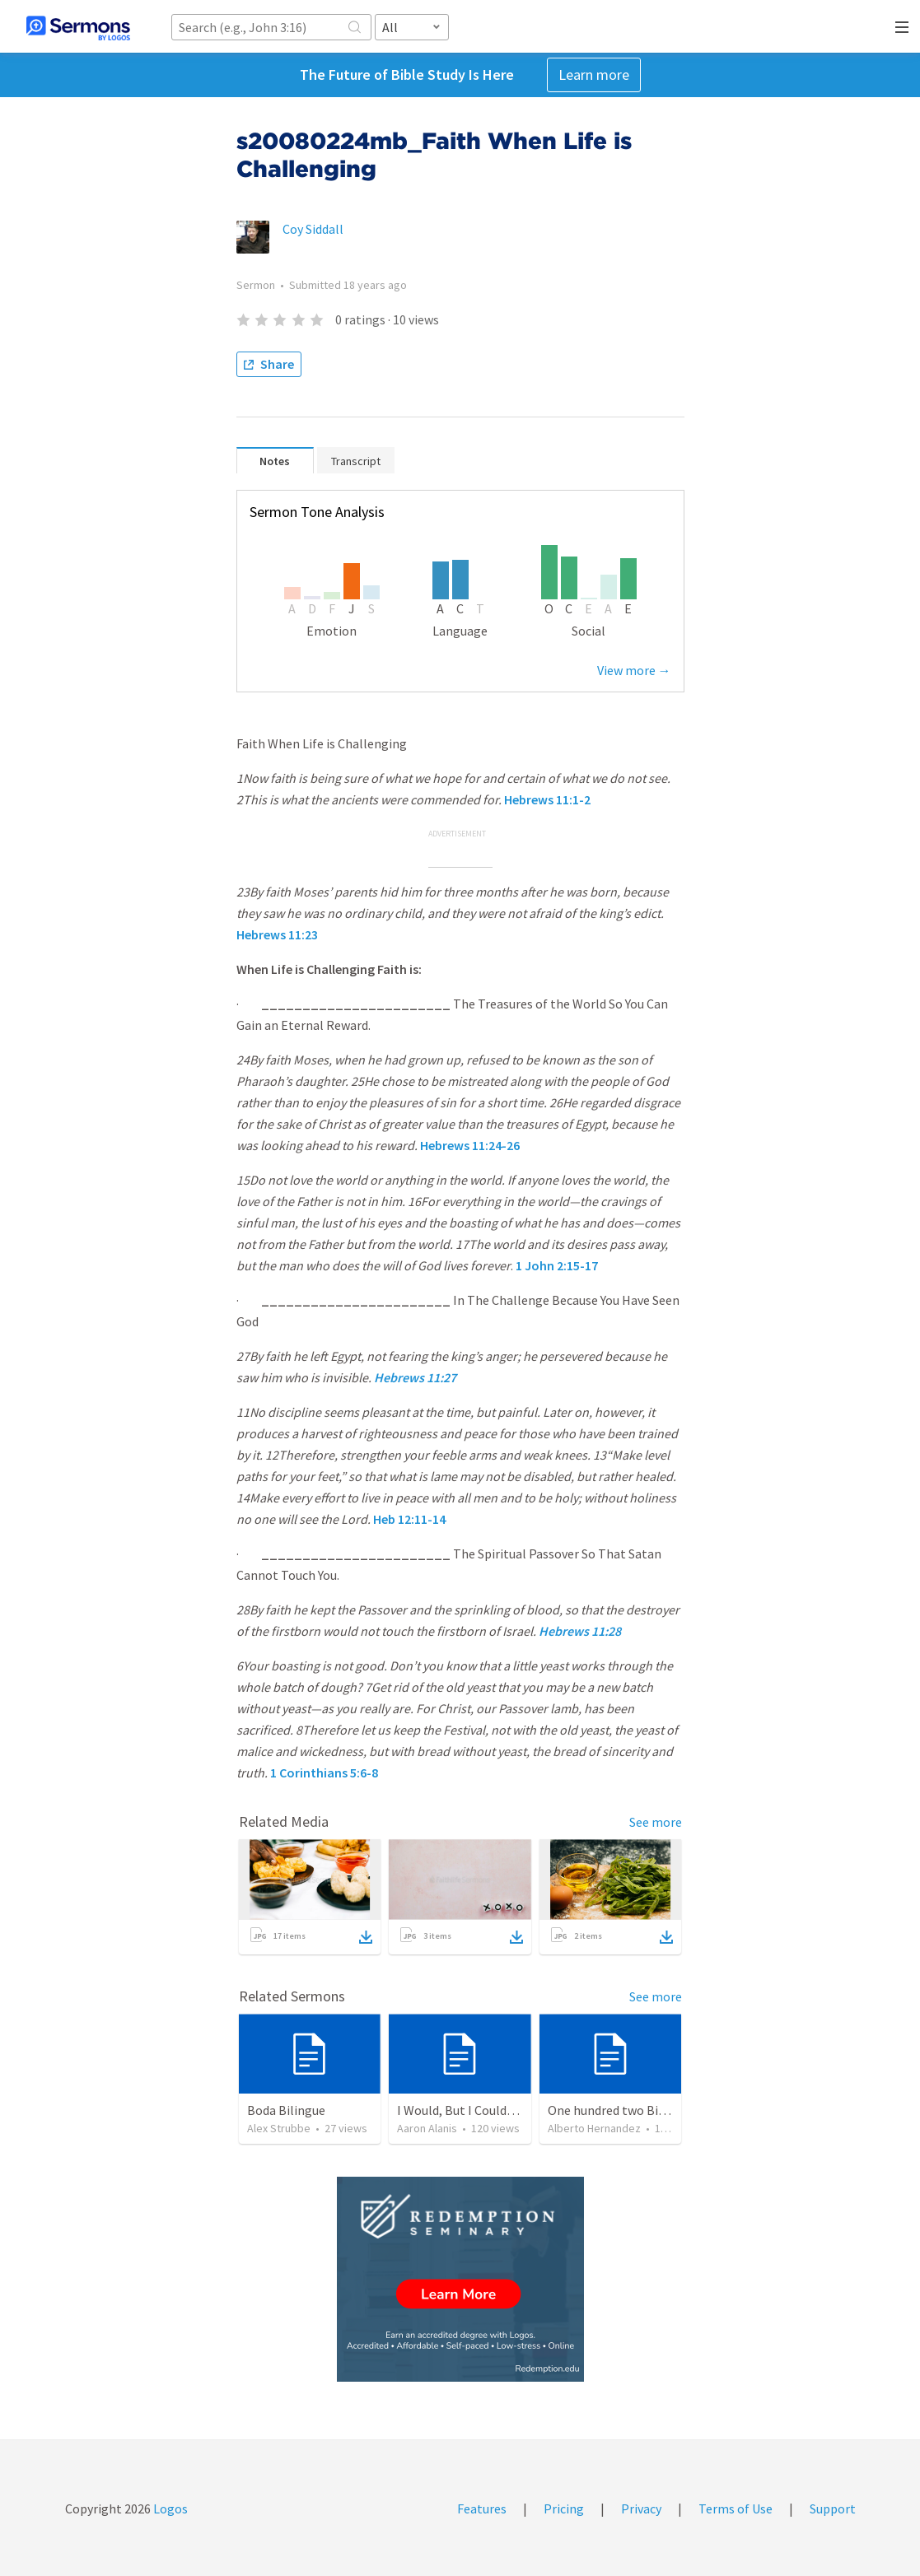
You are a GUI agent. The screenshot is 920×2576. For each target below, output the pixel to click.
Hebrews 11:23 (277, 934)
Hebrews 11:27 (415, 1377)
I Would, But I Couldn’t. (461, 2110)
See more (655, 1822)
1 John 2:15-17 (557, 1265)
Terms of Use (735, 2508)
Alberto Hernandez (594, 2128)
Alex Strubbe (279, 2128)
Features (482, 2508)
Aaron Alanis (427, 2128)
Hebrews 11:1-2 (547, 799)
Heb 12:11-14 (409, 1519)
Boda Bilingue (286, 2110)
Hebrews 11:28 (580, 1631)
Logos (169, 2508)
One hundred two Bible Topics (632, 2110)
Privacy (641, 2508)
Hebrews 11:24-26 (470, 1145)
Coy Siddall (313, 229)
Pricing (564, 2508)
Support (833, 2508)
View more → (634, 670)
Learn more (593, 74)
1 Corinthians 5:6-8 (324, 1772)
